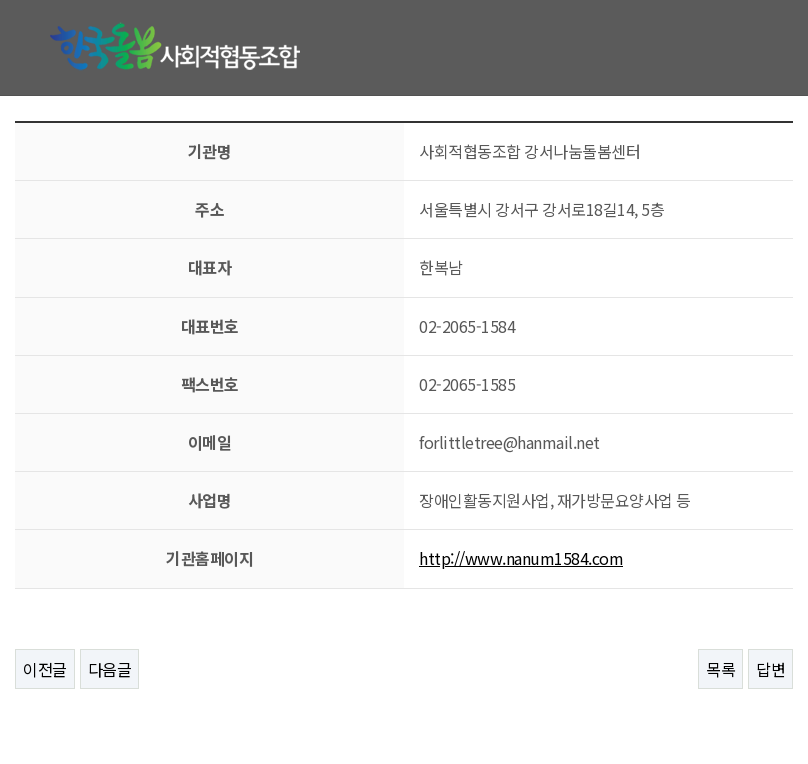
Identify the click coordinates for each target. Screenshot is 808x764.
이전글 (45, 669)
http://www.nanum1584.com (521, 558)
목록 (720, 669)
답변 (770, 669)
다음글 (110, 669)
